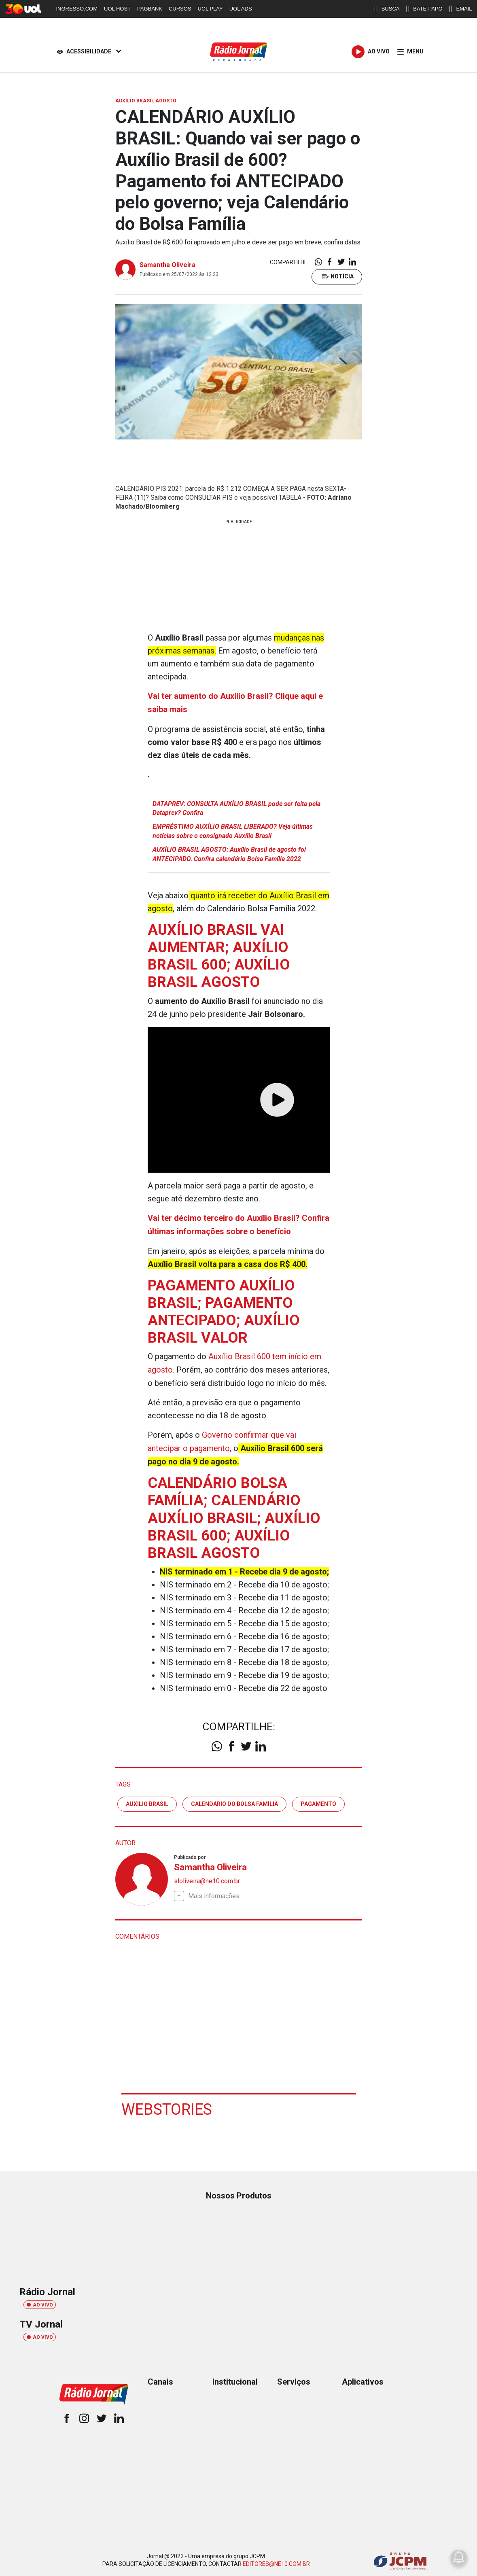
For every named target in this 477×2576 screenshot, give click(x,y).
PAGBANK (149, 9)
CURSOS (180, 9)
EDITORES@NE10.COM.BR (276, 2560)
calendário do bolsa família (234, 1800)
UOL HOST (117, 9)
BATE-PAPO (424, 9)
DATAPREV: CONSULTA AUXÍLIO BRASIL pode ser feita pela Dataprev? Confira (236, 807)
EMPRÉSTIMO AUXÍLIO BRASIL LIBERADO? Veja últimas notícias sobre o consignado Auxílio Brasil (233, 830)
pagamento (318, 1800)
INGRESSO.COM (77, 9)
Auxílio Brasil (147, 1800)
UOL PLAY (210, 9)
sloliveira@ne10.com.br (207, 1878)
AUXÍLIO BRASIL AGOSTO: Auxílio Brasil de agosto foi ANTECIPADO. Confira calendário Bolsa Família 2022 (229, 853)
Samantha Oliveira (167, 265)
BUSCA (387, 9)
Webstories (166, 2106)
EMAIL (460, 9)
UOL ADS (240, 9)
